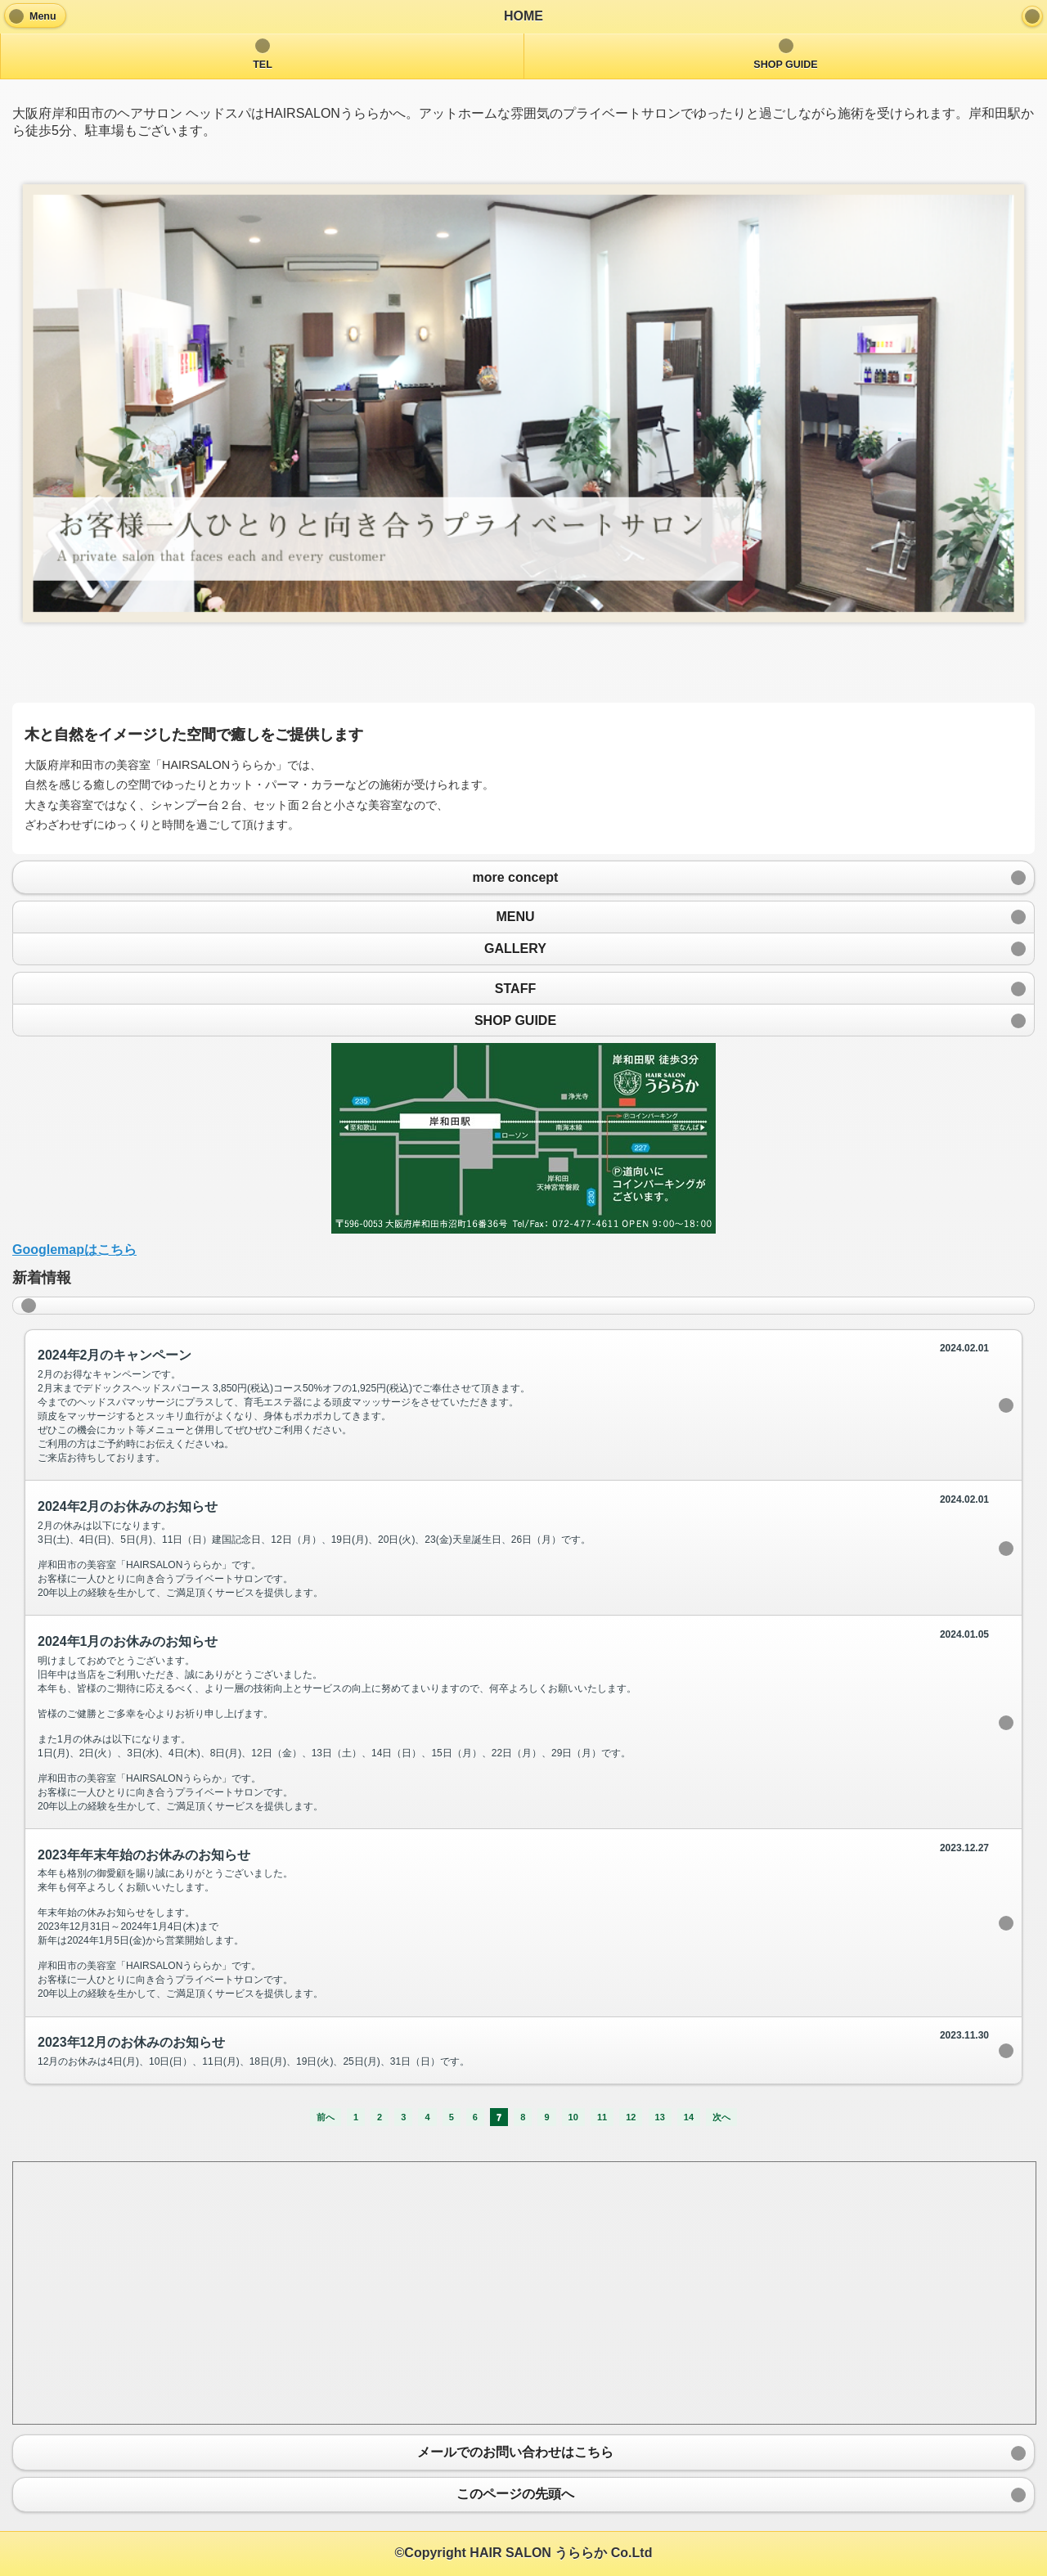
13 (660, 2117)
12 (631, 2117)
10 (573, 2117)
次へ (721, 2117)
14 (689, 2117)
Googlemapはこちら (74, 1250)
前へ (326, 2117)
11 (602, 2117)
